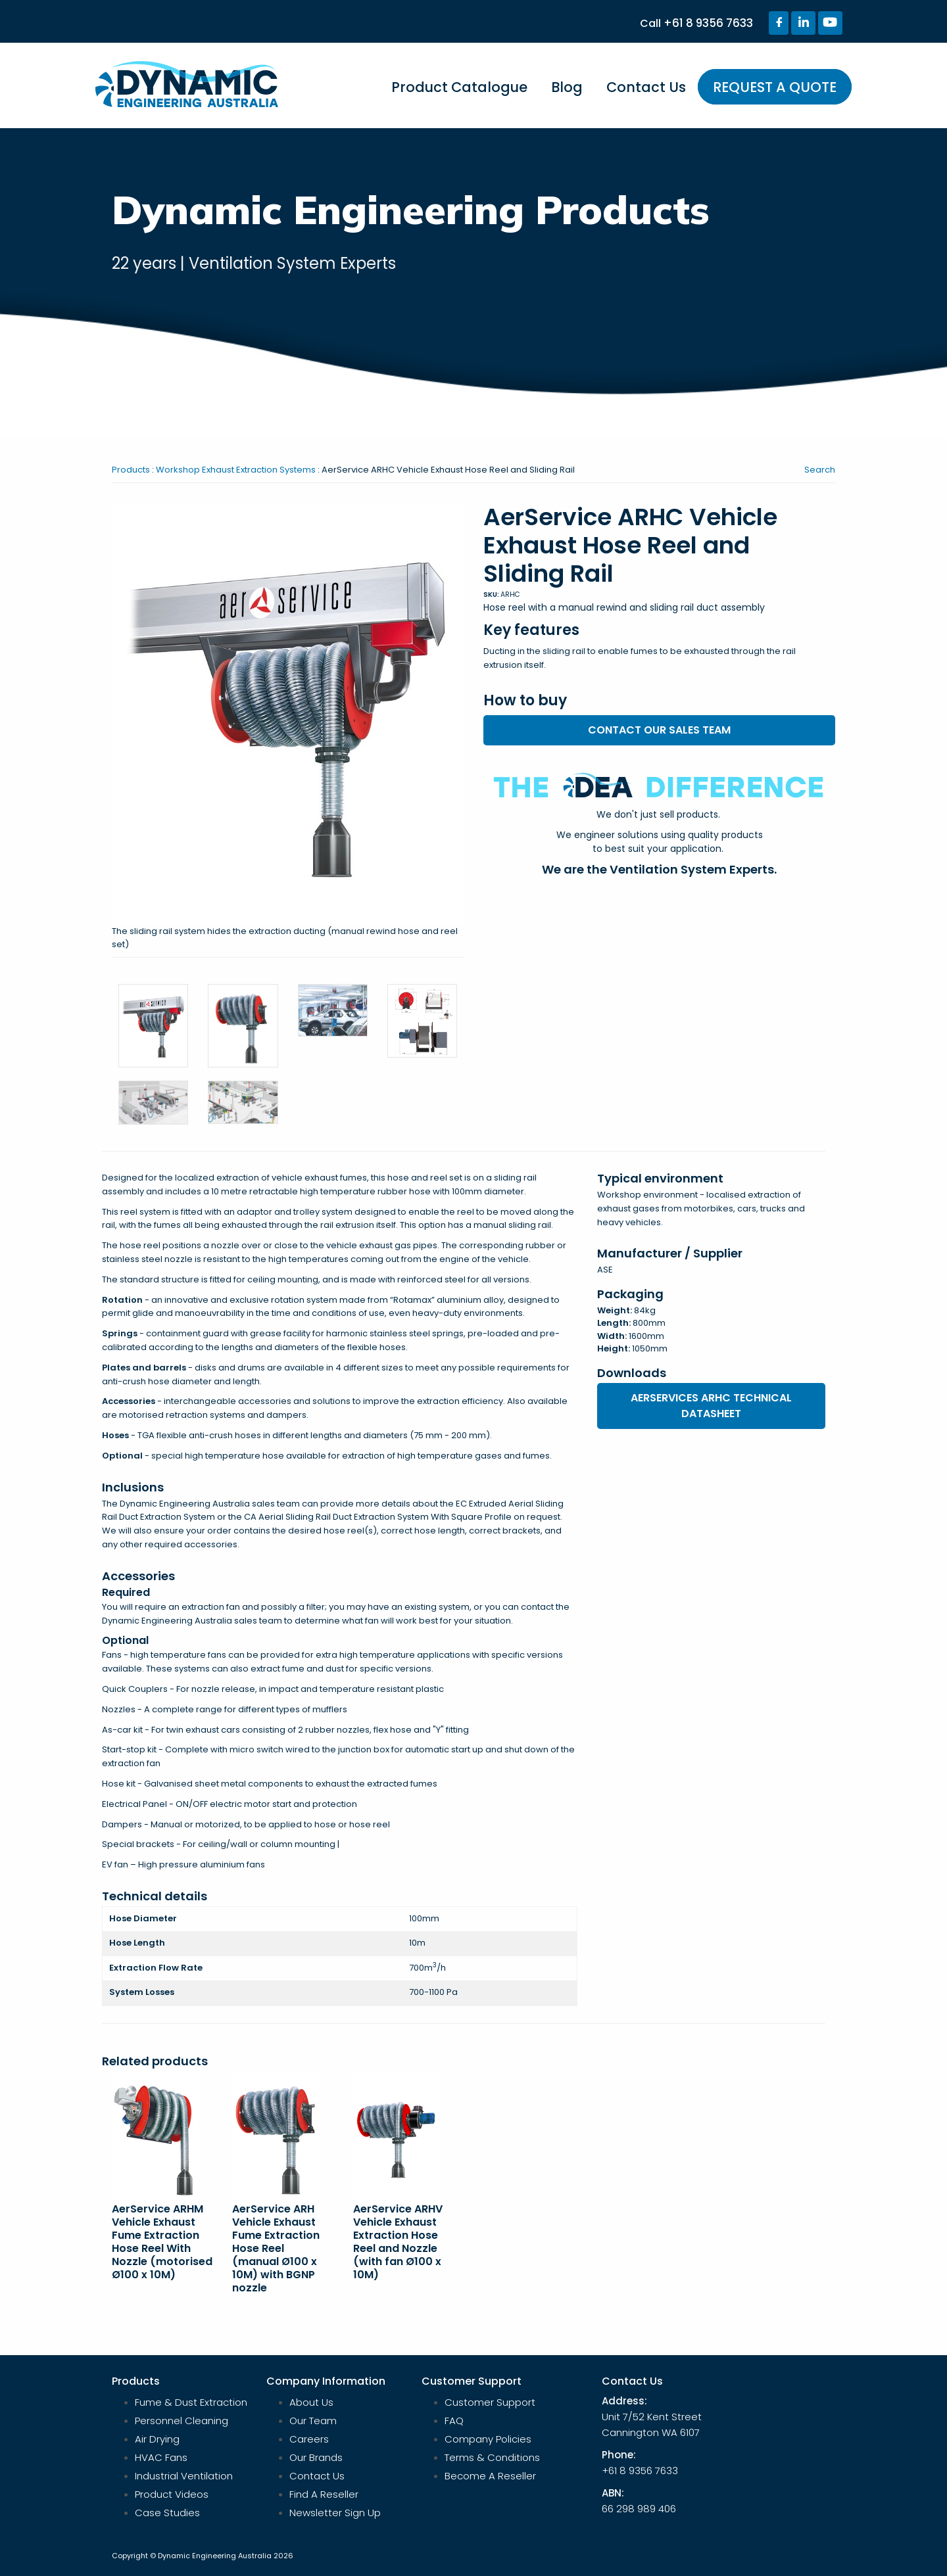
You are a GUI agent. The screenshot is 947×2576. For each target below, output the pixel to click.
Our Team (313, 2420)
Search (819, 469)
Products (131, 469)
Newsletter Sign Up (335, 2512)
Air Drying (157, 2439)
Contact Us (646, 87)
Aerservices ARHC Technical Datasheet (711, 1405)
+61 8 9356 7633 (708, 23)
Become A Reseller (490, 2476)
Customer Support (490, 2402)
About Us (311, 2402)
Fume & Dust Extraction (191, 2402)
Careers (309, 2439)
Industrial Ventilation (184, 2476)
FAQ (454, 2420)
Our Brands (316, 2457)
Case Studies (167, 2512)
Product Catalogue (459, 87)
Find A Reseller (323, 2494)
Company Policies (488, 2439)
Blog (567, 87)
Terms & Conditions (492, 2457)
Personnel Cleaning (181, 2420)
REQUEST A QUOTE (775, 87)
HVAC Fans (161, 2457)
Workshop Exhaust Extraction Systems (236, 469)
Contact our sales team (659, 730)
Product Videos (171, 2494)
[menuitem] (459, 93)
